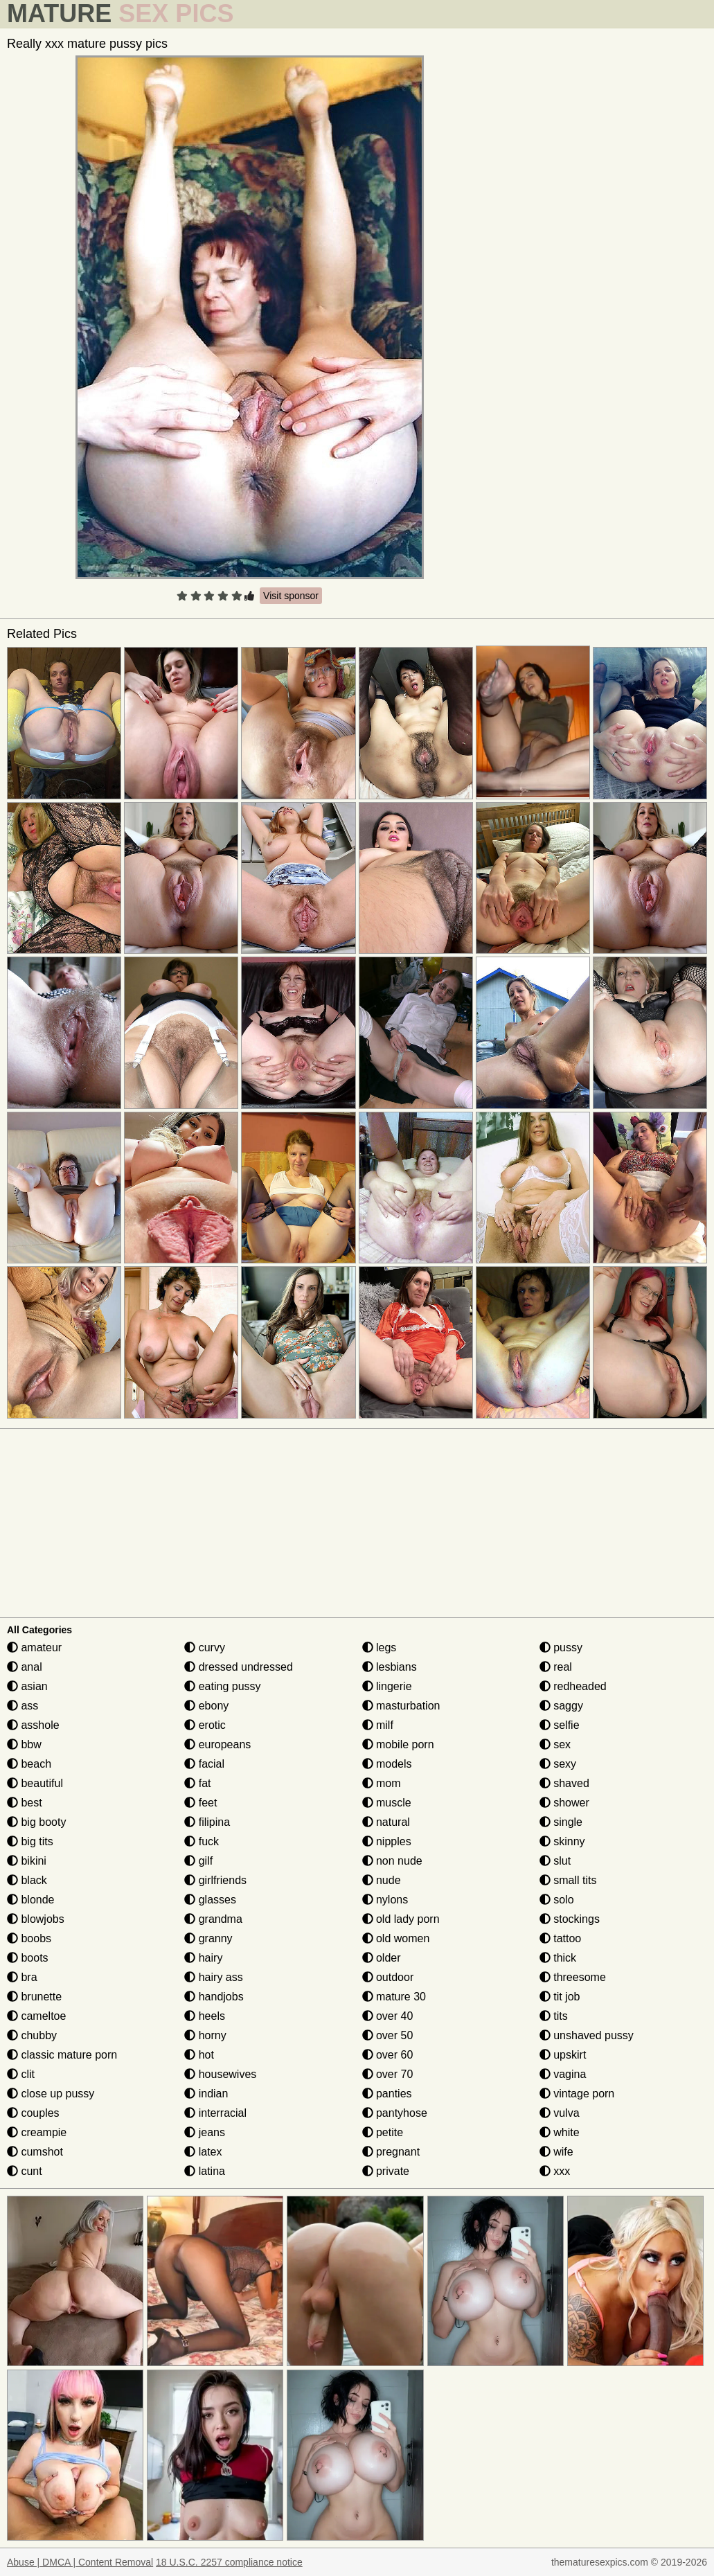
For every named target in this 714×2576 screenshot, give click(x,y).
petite (383, 2132)
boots (27, 1958)
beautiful (35, 1783)
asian (27, 1686)
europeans (217, 1744)
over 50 (387, 2035)
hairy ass (213, 1977)
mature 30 (394, 1996)
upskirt (563, 2055)
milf (377, 1725)
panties (387, 2093)
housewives (220, 2074)
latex (203, 2152)
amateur (34, 1647)
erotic (205, 1725)
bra (22, 1977)
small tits (568, 1880)
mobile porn (398, 1744)
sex (555, 1744)
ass (22, 1706)
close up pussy (50, 2093)
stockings (569, 1919)
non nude (392, 1861)
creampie (36, 2132)
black (27, 1880)
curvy (204, 1647)
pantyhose (394, 2113)
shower (564, 1803)
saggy (561, 1706)
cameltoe (36, 2016)
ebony (206, 1706)
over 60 (387, 2055)
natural (386, 1822)
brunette (34, 1996)
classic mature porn (62, 2055)
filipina (207, 1822)
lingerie (387, 1686)
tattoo (560, 1938)
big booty (36, 1822)
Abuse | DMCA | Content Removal (80, 2562)
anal (24, 1667)
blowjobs (35, 1919)
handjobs (213, 1996)
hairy (203, 1958)
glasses (210, 1900)
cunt (24, 2171)
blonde (31, 1900)
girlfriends (215, 1880)
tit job (559, 1996)
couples (33, 2113)
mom (381, 1783)
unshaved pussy (586, 2035)
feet (200, 1803)
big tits (30, 1841)
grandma (213, 1919)
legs (379, 1647)
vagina (563, 2074)
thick (557, 1958)
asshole (33, 1725)
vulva (559, 2113)
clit (21, 2074)
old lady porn (401, 1919)
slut (555, 1861)
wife (556, 2152)
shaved (564, 1783)
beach (29, 1764)
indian (206, 2093)
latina (204, 2171)
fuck (201, 1841)
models (387, 1764)
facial (204, 1764)
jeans (204, 2132)
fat (197, 1783)
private (385, 2171)
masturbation (401, 1706)
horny (205, 2035)
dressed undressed (238, 1667)
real (555, 1667)
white (559, 2132)
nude (381, 1880)
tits (553, 2016)
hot (199, 2055)
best (24, 1803)
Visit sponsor (291, 595)
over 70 (387, 2074)
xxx (554, 2171)
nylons (385, 1900)
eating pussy (222, 1686)
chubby (32, 2035)
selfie (559, 1725)
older (381, 1958)
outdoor (388, 1977)
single (560, 1822)
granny (208, 1938)
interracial (215, 2113)
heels (204, 2016)
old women (396, 1938)
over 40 (387, 2016)
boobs (29, 1938)
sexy (557, 1764)
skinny (562, 1841)
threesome (572, 1977)
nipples (386, 1841)
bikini (26, 1861)
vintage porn (577, 2093)
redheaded (573, 1686)
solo (556, 1900)
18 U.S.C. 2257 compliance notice (229, 2562)
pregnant (391, 2152)
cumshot (35, 2152)
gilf (198, 1861)
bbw (24, 1744)
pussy (560, 1647)
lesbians (389, 1667)
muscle (386, 1803)
